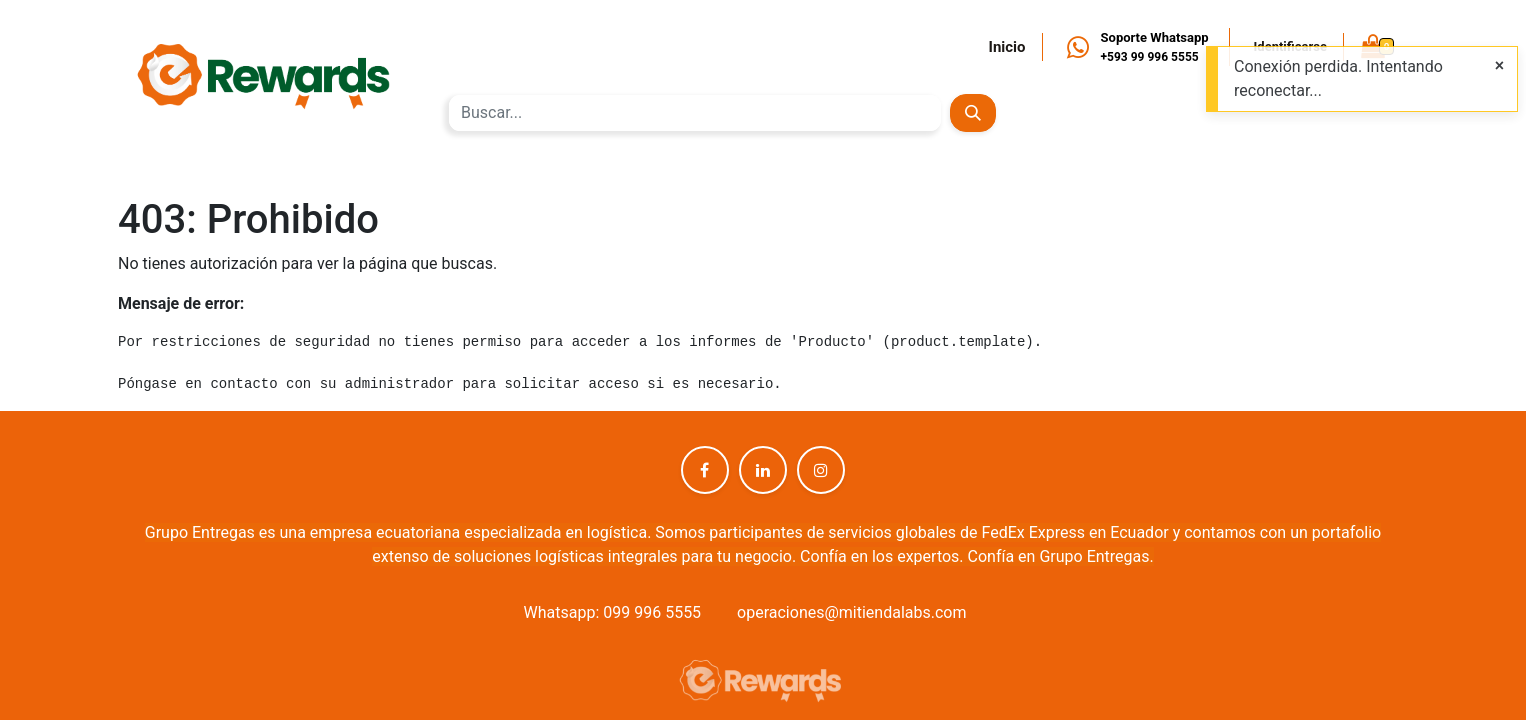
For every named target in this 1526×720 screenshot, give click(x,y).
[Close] (1499, 66)
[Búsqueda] (972, 113)
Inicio (1007, 47)
